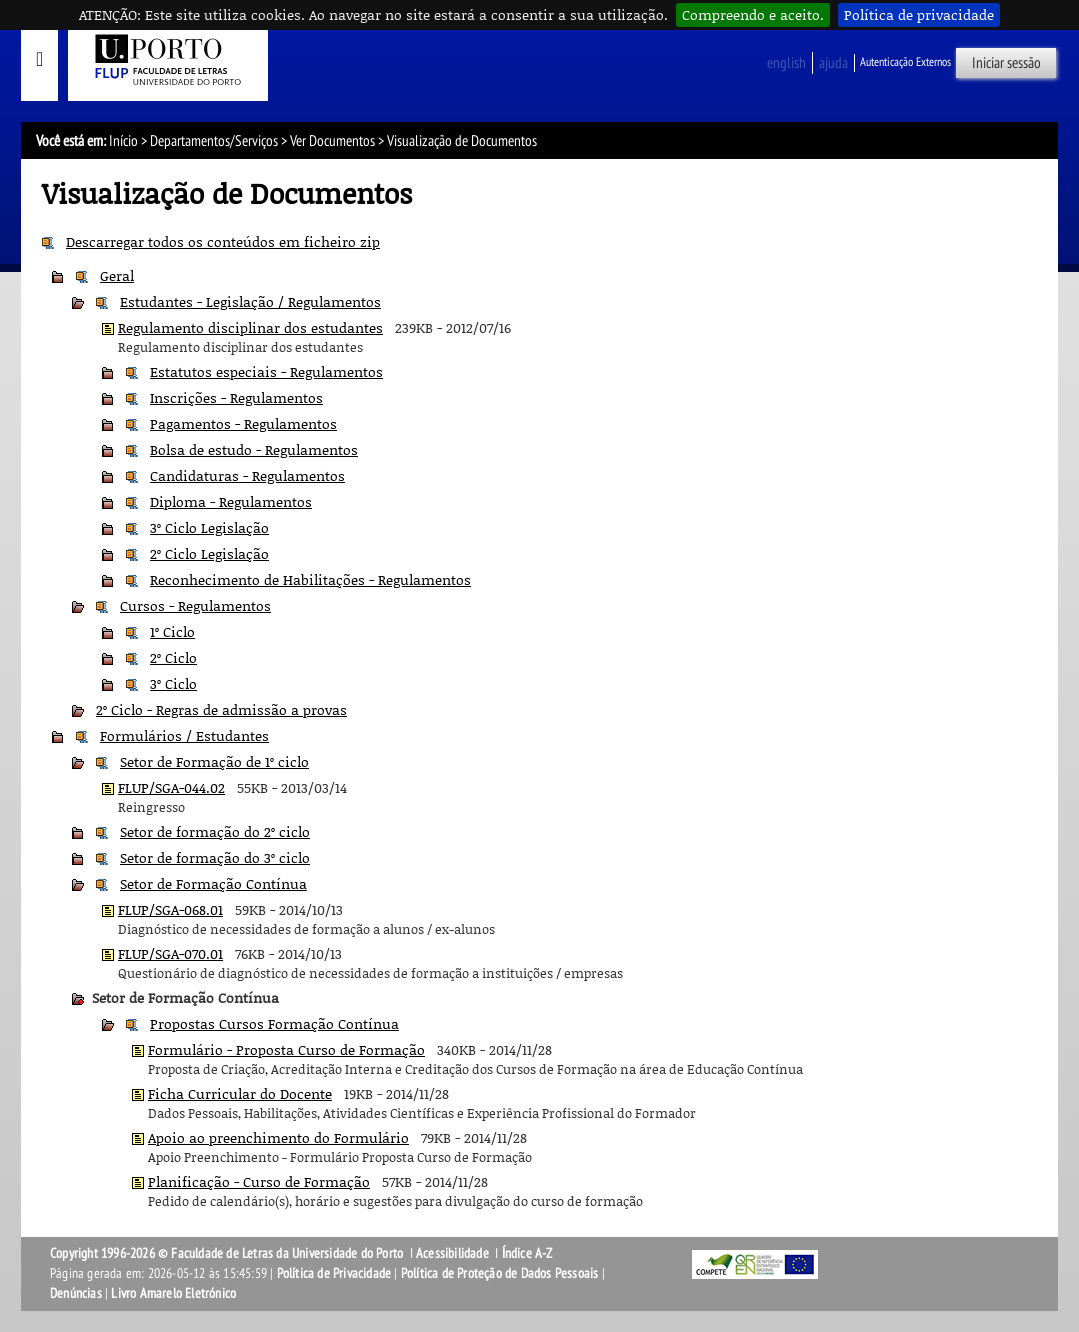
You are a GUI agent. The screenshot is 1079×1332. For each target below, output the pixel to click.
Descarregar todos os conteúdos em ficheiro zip (223, 241)
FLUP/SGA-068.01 (170, 909)
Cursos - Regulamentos (195, 605)
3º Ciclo (173, 683)
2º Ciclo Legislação (209, 553)
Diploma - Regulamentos (231, 501)
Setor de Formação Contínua (213, 883)
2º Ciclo (173, 657)
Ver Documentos (332, 141)
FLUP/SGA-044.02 (171, 787)
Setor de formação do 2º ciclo (215, 831)
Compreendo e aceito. (753, 14)
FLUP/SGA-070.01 (170, 953)
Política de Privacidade (334, 1273)
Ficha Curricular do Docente (240, 1093)
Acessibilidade (452, 1253)
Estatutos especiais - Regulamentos (266, 371)
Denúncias (76, 1293)
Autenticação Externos (905, 62)
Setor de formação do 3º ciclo (215, 857)
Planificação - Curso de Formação (259, 1181)
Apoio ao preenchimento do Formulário (278, 1137)
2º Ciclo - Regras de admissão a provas (221, 709)
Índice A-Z (527, 1253)
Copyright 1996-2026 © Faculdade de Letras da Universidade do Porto (228, 1253)
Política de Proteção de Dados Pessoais (500, 1273)
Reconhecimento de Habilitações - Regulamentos (310, 579)
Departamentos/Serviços (214, 141)
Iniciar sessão (1006, 63)
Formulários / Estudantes (184, 735)
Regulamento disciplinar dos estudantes (250, 327)
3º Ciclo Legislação (209, 527)
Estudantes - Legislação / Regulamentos (250, 301)
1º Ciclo (172, 631)
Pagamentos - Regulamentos (243, 423)
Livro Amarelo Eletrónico (173, 1293)
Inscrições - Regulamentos (236, 397)
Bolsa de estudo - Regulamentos (254, 449)
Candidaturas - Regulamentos (247, 475)
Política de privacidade (919, 14)
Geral (117, 275)
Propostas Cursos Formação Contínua (274, 1023)
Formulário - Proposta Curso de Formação (286, 1049)
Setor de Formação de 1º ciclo (214, 761)
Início (123, 141)
